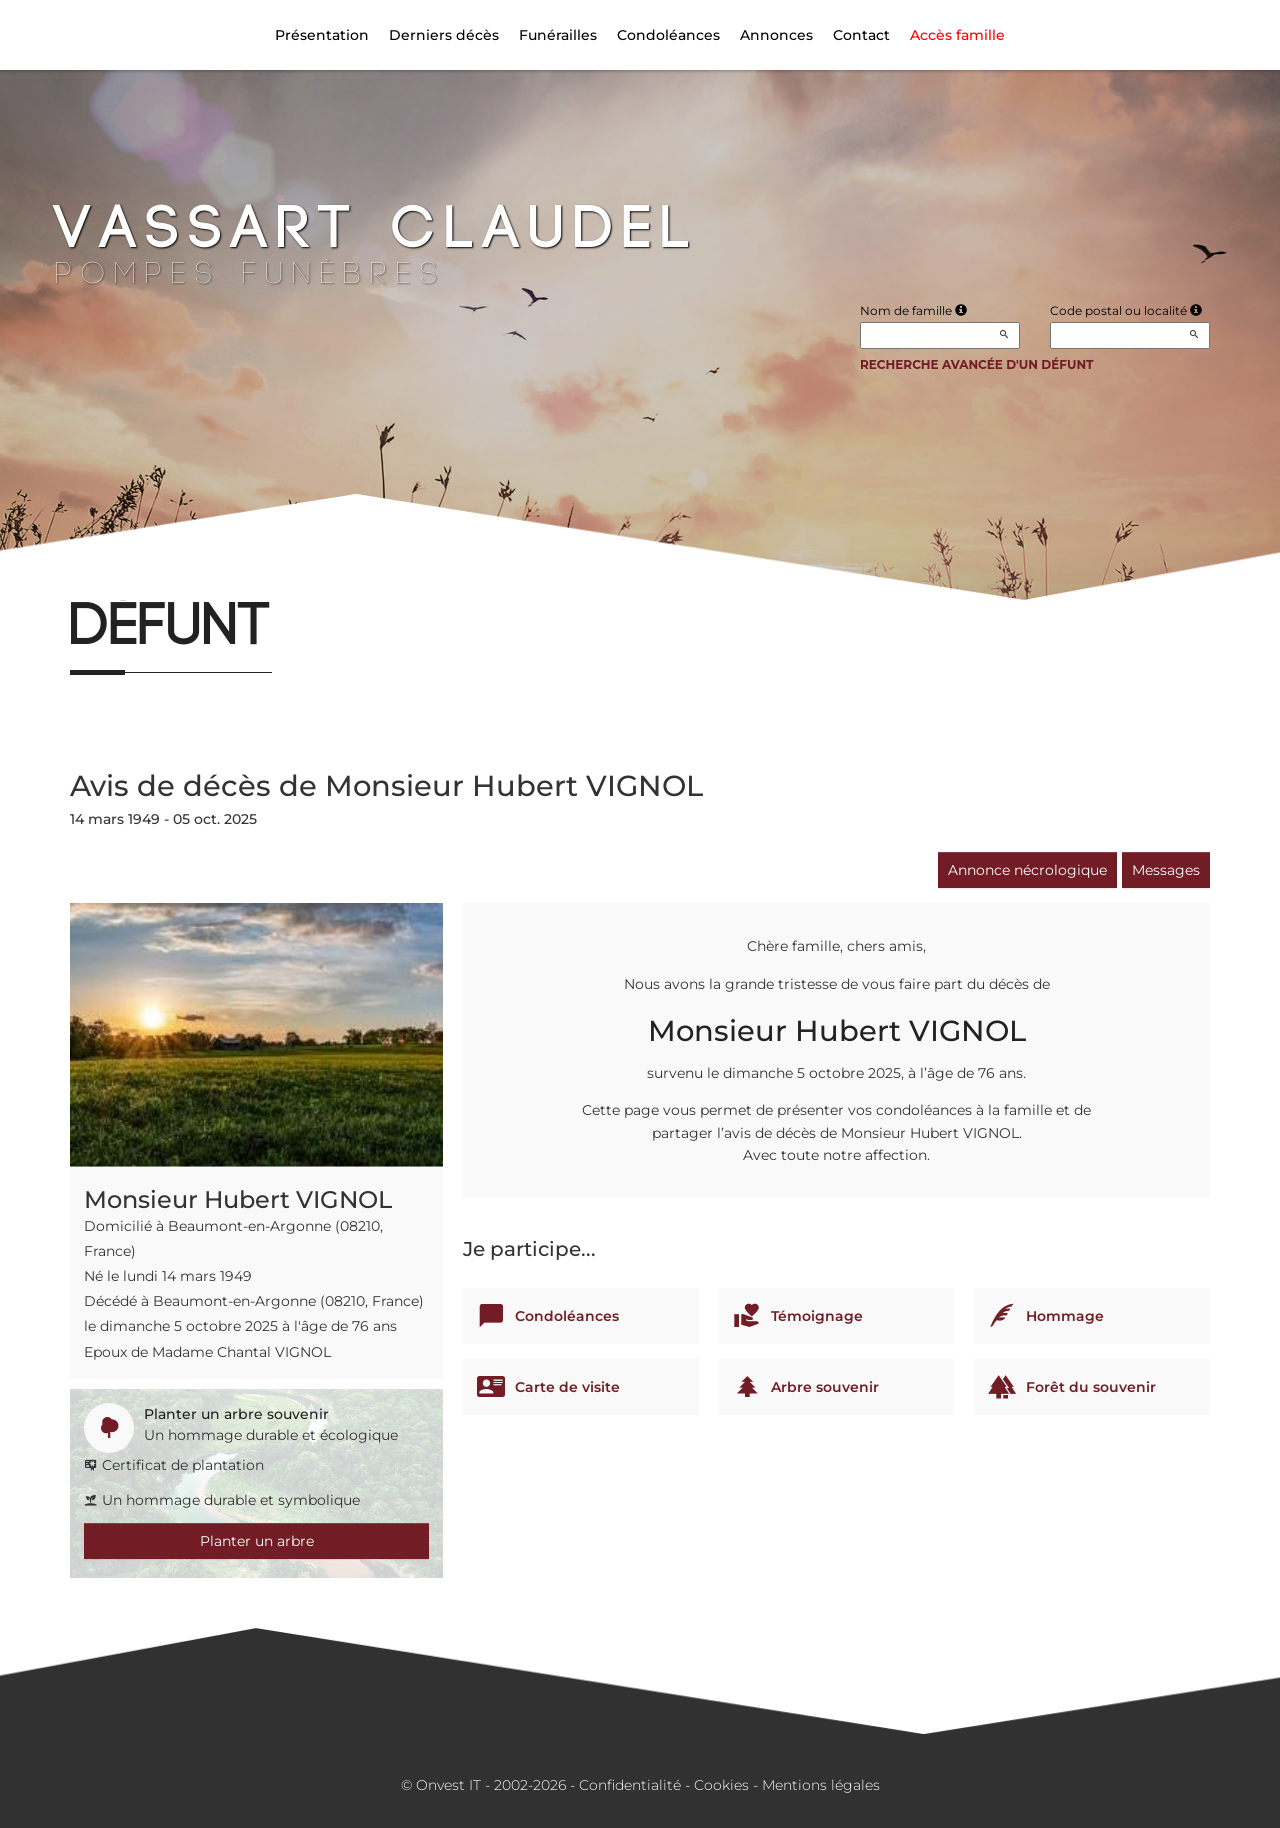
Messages (1166, 870)
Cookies (721, 1785)
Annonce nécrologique (1027, 870)
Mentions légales (821, 1785)
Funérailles (558, 35)
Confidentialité (630, 1785)
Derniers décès (444, 35)
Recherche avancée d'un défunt (977, 364)
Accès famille (957, 35)
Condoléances (668, 35)
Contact (861, 35)
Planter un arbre (257, 1541)
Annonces (776, 35)
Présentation (322, 35)
